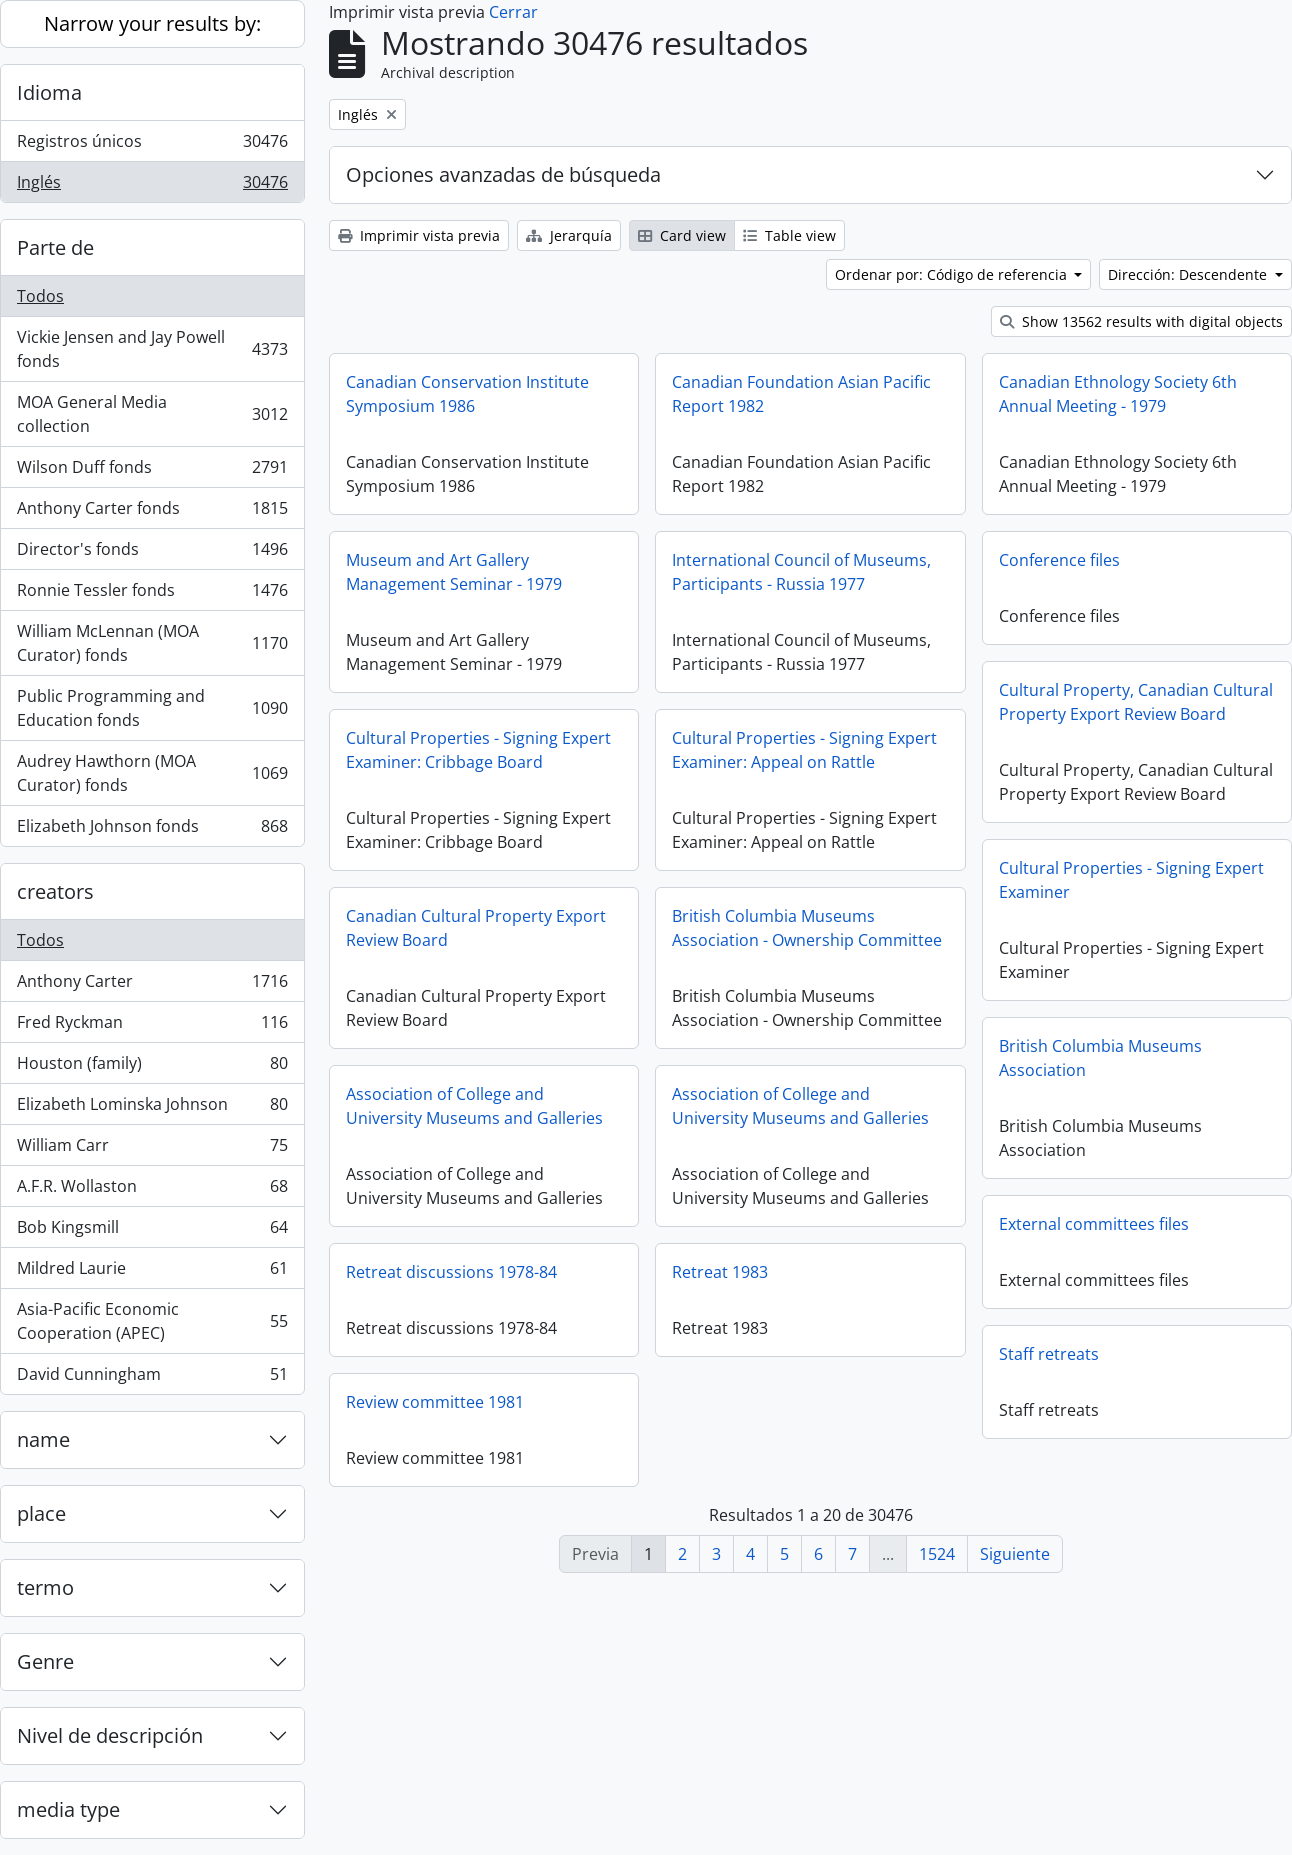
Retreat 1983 (1047, 1272)
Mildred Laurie (152, 1272)
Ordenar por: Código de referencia (953, 274)
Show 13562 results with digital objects (1141, 321)
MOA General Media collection (152, 414)
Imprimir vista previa (419, 235)
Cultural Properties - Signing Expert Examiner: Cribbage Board (478, 750)
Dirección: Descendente (1189, 274)
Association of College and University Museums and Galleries (800, 1106)
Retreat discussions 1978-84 (777, 1272)
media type (68, 1809)
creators (55, 891)
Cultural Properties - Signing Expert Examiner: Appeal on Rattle (804, 750)
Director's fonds (152, 553)
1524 (937, 1554)
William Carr (152, 1149)
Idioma (49, 92)
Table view (789, 235)
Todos (40, 296)
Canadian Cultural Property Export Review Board (802, 928)
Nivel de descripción (110, 1735)
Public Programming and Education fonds (152, 708)
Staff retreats (396, 1402)
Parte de (55, 247)
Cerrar (513, 12)
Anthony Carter (152, 985)
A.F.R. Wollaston (152, 1190)
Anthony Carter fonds (152, 512)
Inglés (152, 186)
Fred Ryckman (152, 1026)
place (41, 1513)
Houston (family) (152, 1067)
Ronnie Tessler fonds (152, 594)
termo (45, 1587)
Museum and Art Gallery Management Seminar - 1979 (454, 572)
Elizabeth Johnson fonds (152, 830)
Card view (682, 235)
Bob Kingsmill (152, 1231)
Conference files (1059, 560)
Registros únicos (152, 145)
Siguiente (1015, 1554)
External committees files (441, 1272)
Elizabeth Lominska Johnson (152, 1108)
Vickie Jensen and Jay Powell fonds (152, 349)
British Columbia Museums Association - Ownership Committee (1134, 928)
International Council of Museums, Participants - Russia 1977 (801, 572)
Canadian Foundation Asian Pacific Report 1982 (801, 394)
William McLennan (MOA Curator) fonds (152, 643)
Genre (45, 1661)
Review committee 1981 (761, 1402)
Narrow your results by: (152, 23)
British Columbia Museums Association (447, 1106)
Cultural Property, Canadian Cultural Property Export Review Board (1136, 702)
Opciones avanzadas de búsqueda (503, 174)
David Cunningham (152, 1378)
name (43, 1439)
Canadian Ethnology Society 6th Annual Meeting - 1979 (1118, 394)
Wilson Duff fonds (152, 471)
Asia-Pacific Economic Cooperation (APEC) (152, 1321)
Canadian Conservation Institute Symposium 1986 (467, 394)
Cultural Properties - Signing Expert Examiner (478, 928)
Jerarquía (569, 235)
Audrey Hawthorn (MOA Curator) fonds (152, 773)
